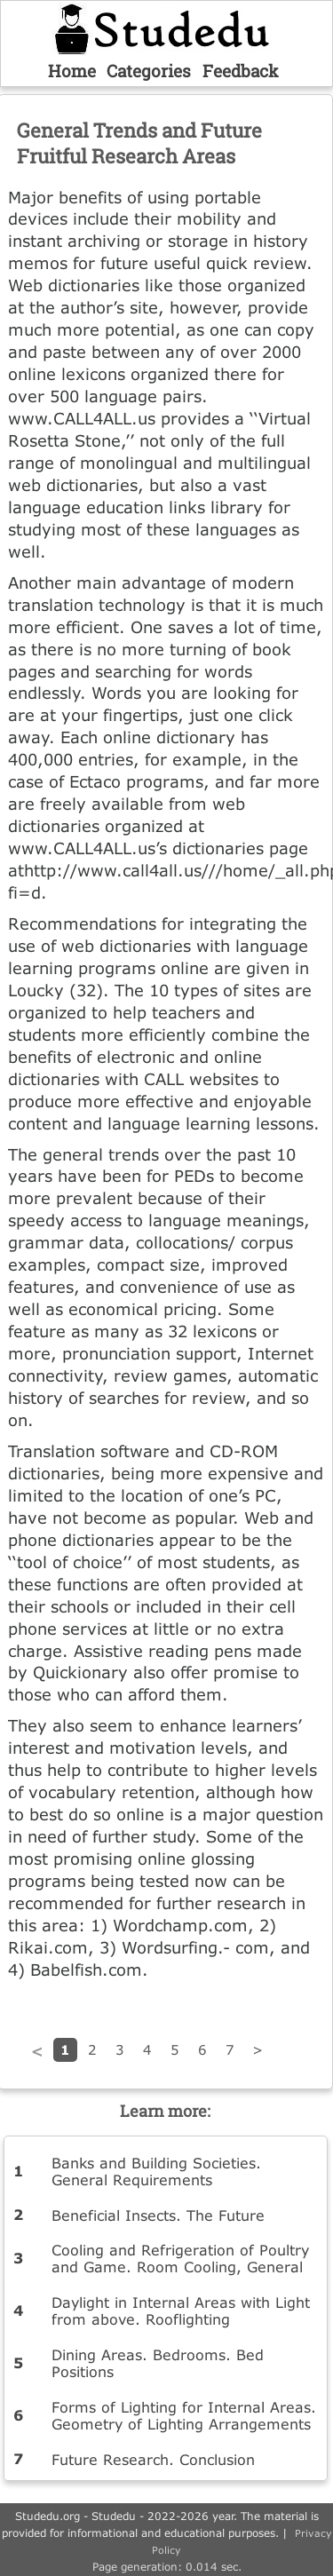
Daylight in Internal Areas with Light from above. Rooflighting (181, 2310)
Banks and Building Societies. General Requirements (156, 2171)
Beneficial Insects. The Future (158, 2215)
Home (72, 70)
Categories (149, 70)
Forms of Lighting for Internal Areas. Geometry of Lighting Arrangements (184, 2415)
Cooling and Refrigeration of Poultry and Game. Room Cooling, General (180, 2258)
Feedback (240, 70)
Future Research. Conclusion (153, 2459)
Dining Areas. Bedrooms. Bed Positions (158, 2363)
